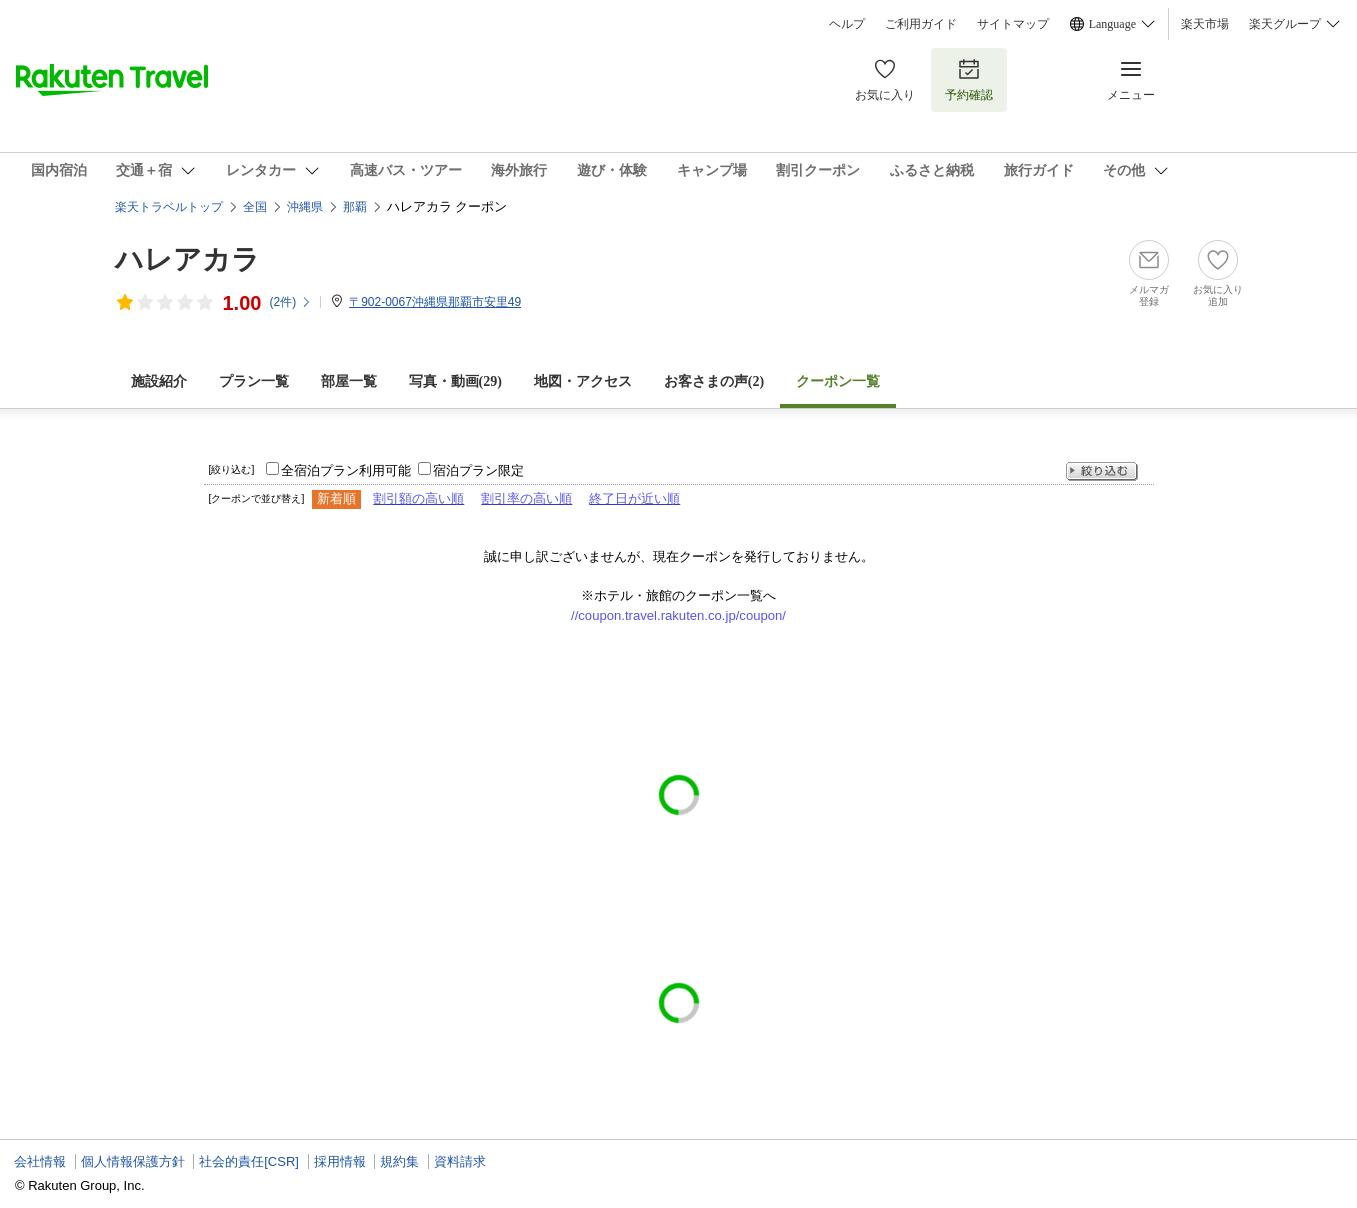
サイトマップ (1013, 24)
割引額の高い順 (418, 498)
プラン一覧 (254, 381)
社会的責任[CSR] (249, 1161)
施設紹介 (159, 381)
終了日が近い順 (634, 498)
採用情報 (340, 1161)
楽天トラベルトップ (169, 207)
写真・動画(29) (455, 381)
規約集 (399, 1161)
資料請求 (460, 1161)
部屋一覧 (349, 381)
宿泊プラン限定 (478, 470)
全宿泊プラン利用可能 (346, 470)
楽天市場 (1205, 24)
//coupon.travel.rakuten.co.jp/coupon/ (678, 615)
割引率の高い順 (526, 498)
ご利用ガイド (921, 24)
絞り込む (1102, 471)
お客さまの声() (714, 381)
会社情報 (40, 1161)
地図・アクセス (583, 381)
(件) (290, 302)
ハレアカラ (187, 259)
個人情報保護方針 (133, 1161)
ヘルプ (847, 24)
